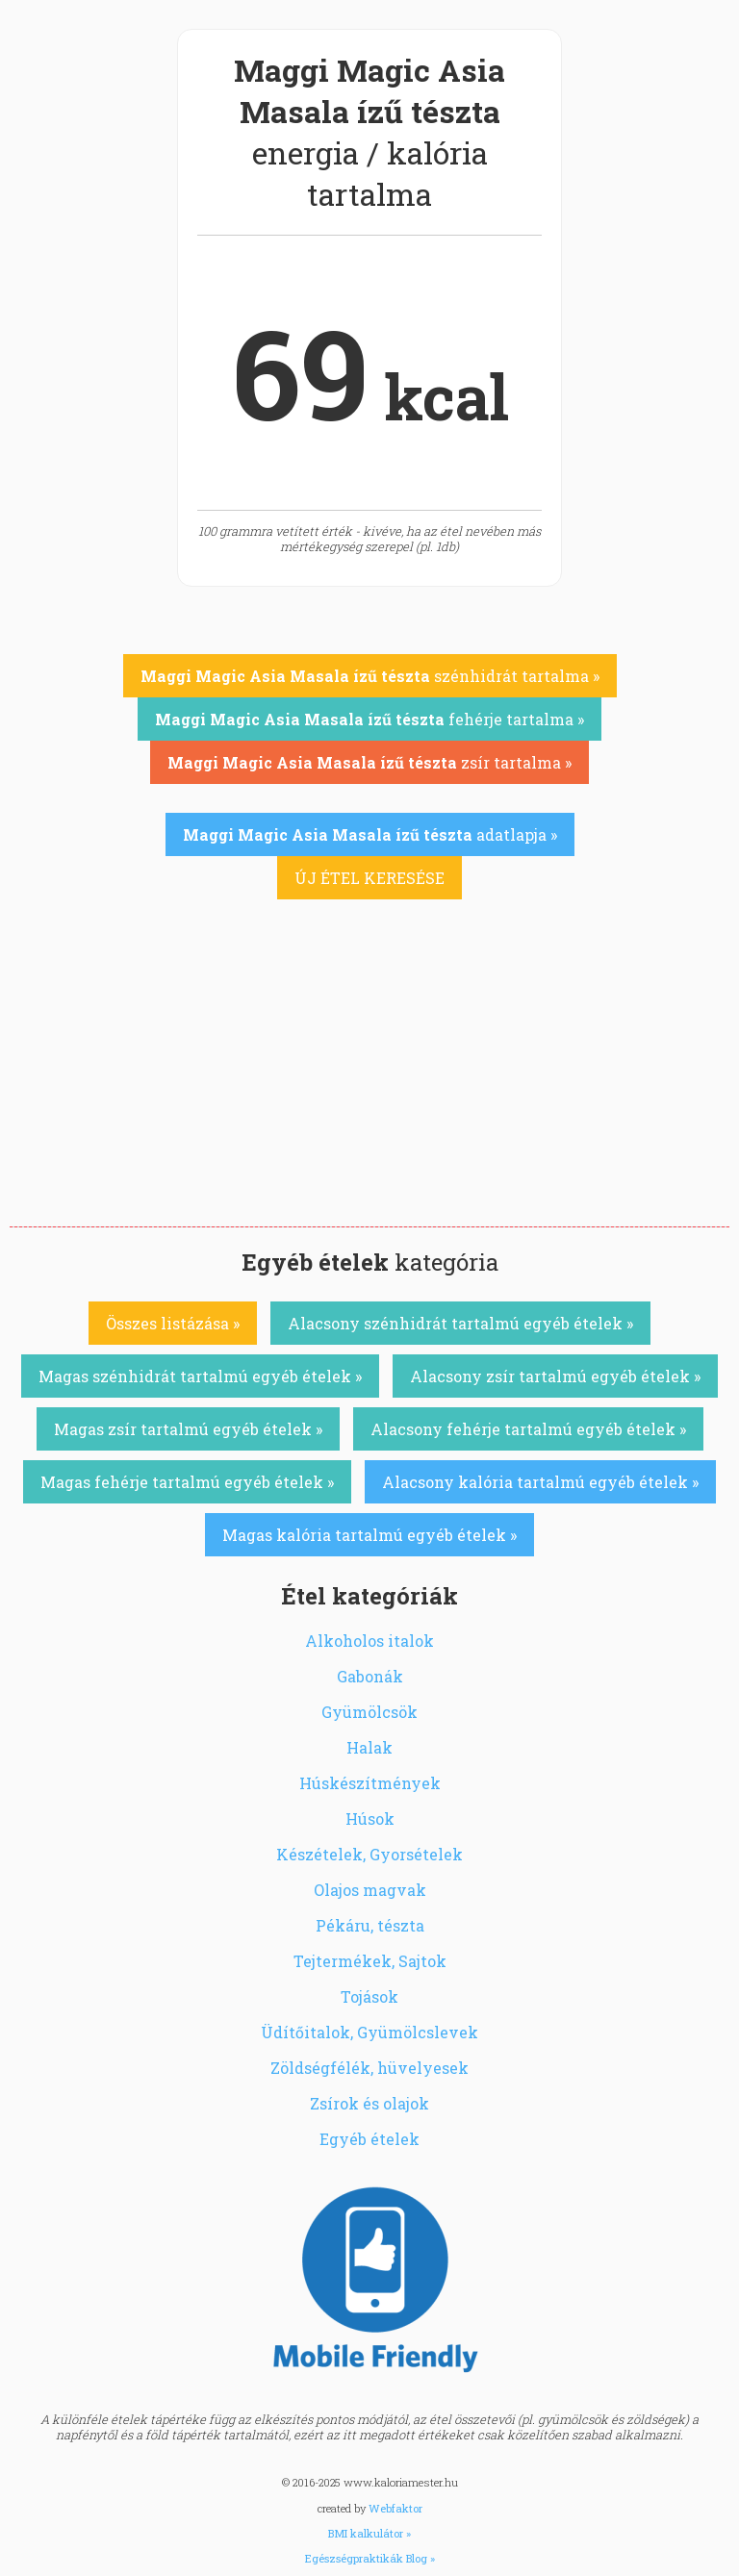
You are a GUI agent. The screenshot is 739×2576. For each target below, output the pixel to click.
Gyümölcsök (369, 1712)
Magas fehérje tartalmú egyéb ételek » (187, 1482)
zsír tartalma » (369, 762)
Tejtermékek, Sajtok (369, 1961)
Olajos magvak (370, 1890)
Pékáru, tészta (370, 1925)
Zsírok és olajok (369, 2103)
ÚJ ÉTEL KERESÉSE (369, 878)
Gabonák (370, 1676)
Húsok (370, 1818)
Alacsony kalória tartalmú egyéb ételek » (540, 1482)
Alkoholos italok (369, 1640)
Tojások (369, 1996)
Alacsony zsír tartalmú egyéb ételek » (555, 1376)
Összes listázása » (173, 1323)
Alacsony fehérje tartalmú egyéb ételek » (528, 1429)
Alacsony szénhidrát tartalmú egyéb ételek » (460, 1323)
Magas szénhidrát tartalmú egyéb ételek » (200, 1376)
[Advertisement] (369, 1082)
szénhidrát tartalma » (369, 676)
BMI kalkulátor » (369, 2533)
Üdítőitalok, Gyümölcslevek (369, 2032)
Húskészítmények (370, 1783)
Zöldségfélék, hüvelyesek (369, 2068)
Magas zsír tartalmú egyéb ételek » (188, 1429)
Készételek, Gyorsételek (369, 1854)
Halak (369, 1747)
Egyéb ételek (369, 2139)
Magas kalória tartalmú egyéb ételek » (369, 1535)
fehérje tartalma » (369, 719)
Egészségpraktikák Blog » (370, 2558)
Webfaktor (395, 2508)
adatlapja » (370, 834)
